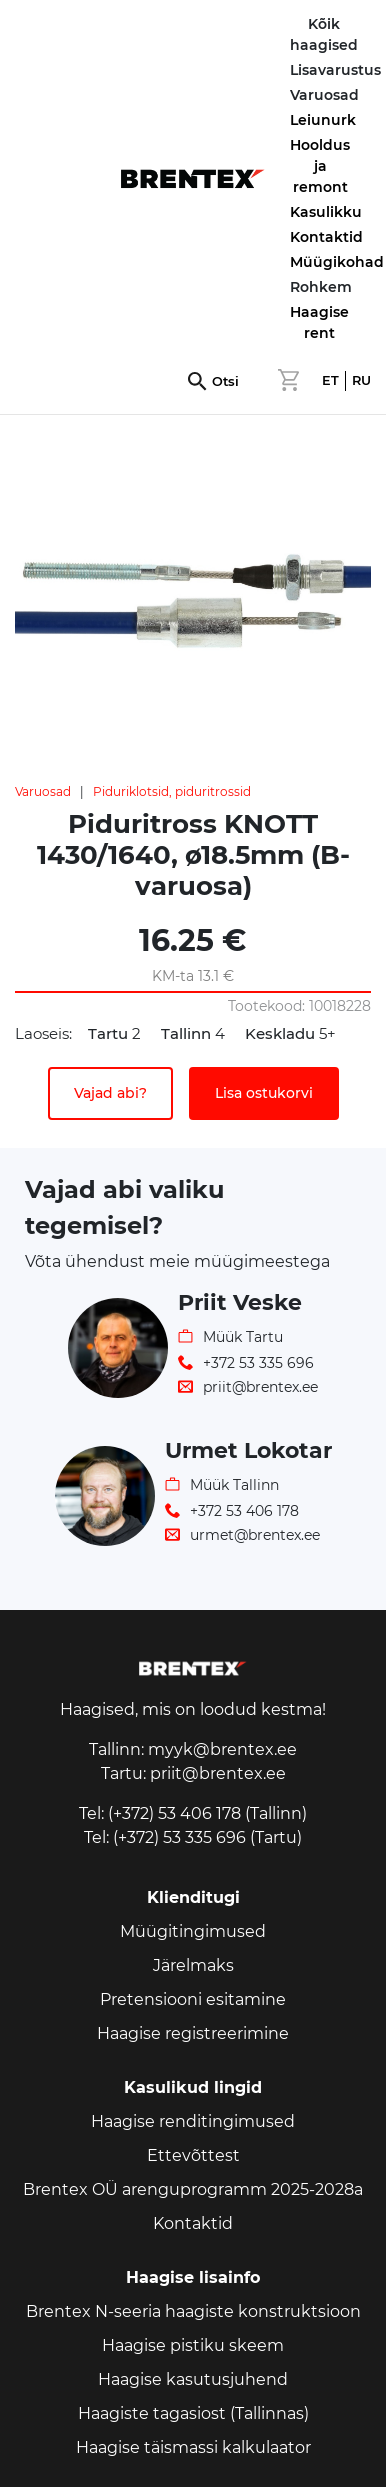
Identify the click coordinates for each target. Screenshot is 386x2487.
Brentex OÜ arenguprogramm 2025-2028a (193, 2189)
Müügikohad (337, 262)
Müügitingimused (193, 1931)
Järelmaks (193, 1965)
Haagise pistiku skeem (193, 2345)
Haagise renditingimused (193, 2121)
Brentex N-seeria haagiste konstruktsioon (193, 2311)
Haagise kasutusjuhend (193, 2379)
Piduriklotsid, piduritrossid (172, 791)
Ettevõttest (193, 2155)
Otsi (225, 381)
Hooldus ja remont (320, 166)
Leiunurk (323, 120)
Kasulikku (326, 212)
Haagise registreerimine (193, 2033)
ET (330, 380)
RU (361, 380)
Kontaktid (326, 237)
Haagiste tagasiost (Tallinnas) (193, 2413)
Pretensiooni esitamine (193, 1999)
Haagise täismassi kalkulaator (193, 2447)
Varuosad (43, 791)
